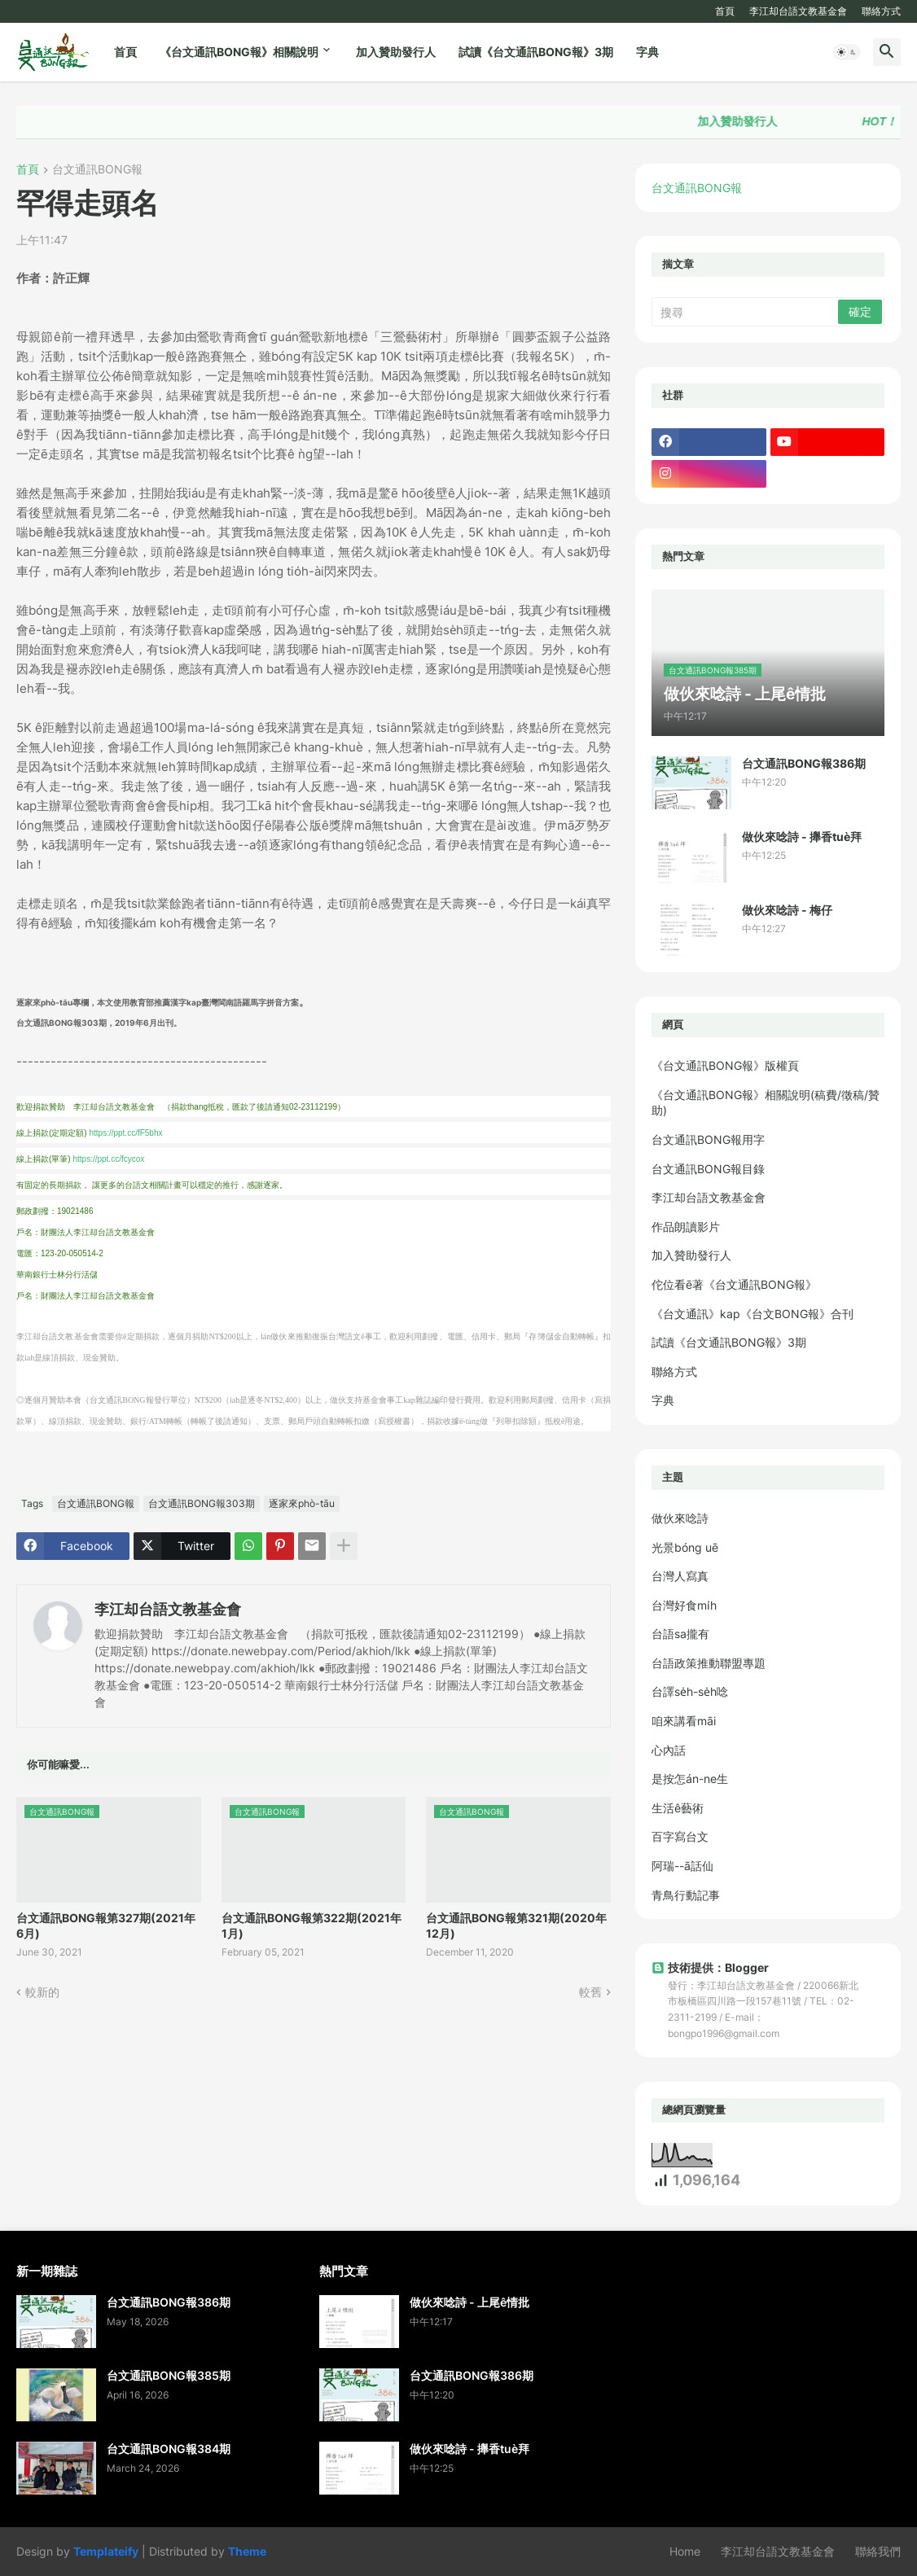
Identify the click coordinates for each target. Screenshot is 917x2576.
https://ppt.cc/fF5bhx (125, 1132)
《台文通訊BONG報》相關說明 (239, 52)
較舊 (590, 1992)
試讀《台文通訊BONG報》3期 (535, 52)
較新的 (42, 1992)
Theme (247, 2551)
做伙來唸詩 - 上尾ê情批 (469, 2302)
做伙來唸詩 (680, 1518)
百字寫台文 (680, 1836)
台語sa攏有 (680, 1634)
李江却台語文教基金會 (798, 11)
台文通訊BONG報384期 (168, 2449)
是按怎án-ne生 (690, 1778)
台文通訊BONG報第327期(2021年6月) (105, 1925)
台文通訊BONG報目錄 (708, 1169)
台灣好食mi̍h (684, 1605)
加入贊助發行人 (396, 52)
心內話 (669, 1750)
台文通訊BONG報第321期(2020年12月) (516, 1925)
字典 (647, 52)
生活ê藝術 (678, 1808)
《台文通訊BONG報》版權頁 (725, 1065)
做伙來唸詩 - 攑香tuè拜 (802, 836)
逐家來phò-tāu (302, 1503)
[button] (847, 52)
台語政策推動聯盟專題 (709, 1663)
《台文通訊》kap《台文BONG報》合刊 (752, 1314)
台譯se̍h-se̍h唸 (690, 1691)
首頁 (725, 11)
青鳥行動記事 (686, 1895)
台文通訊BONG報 (97, 170)
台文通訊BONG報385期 (168, 2375)
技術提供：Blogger (710, 1967)
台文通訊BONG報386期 (804, 763)
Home (684, 2551)
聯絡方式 (881, 11)
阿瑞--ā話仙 (682, 1866)
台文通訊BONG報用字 (708, 1139)
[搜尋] (746, 312)
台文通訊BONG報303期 (201, 1503)
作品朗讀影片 (686, 1226)
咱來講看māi (684, 1721)
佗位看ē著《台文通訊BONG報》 (734, 1284)
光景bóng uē (685, 1547)
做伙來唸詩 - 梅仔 (787, 910)
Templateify (105, 2551)
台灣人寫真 (680, 1576)
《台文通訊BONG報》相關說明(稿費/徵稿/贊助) (766, 1103)
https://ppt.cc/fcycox (108, 1158)
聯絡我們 (878, 2551)
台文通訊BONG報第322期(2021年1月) (311, 1925)
